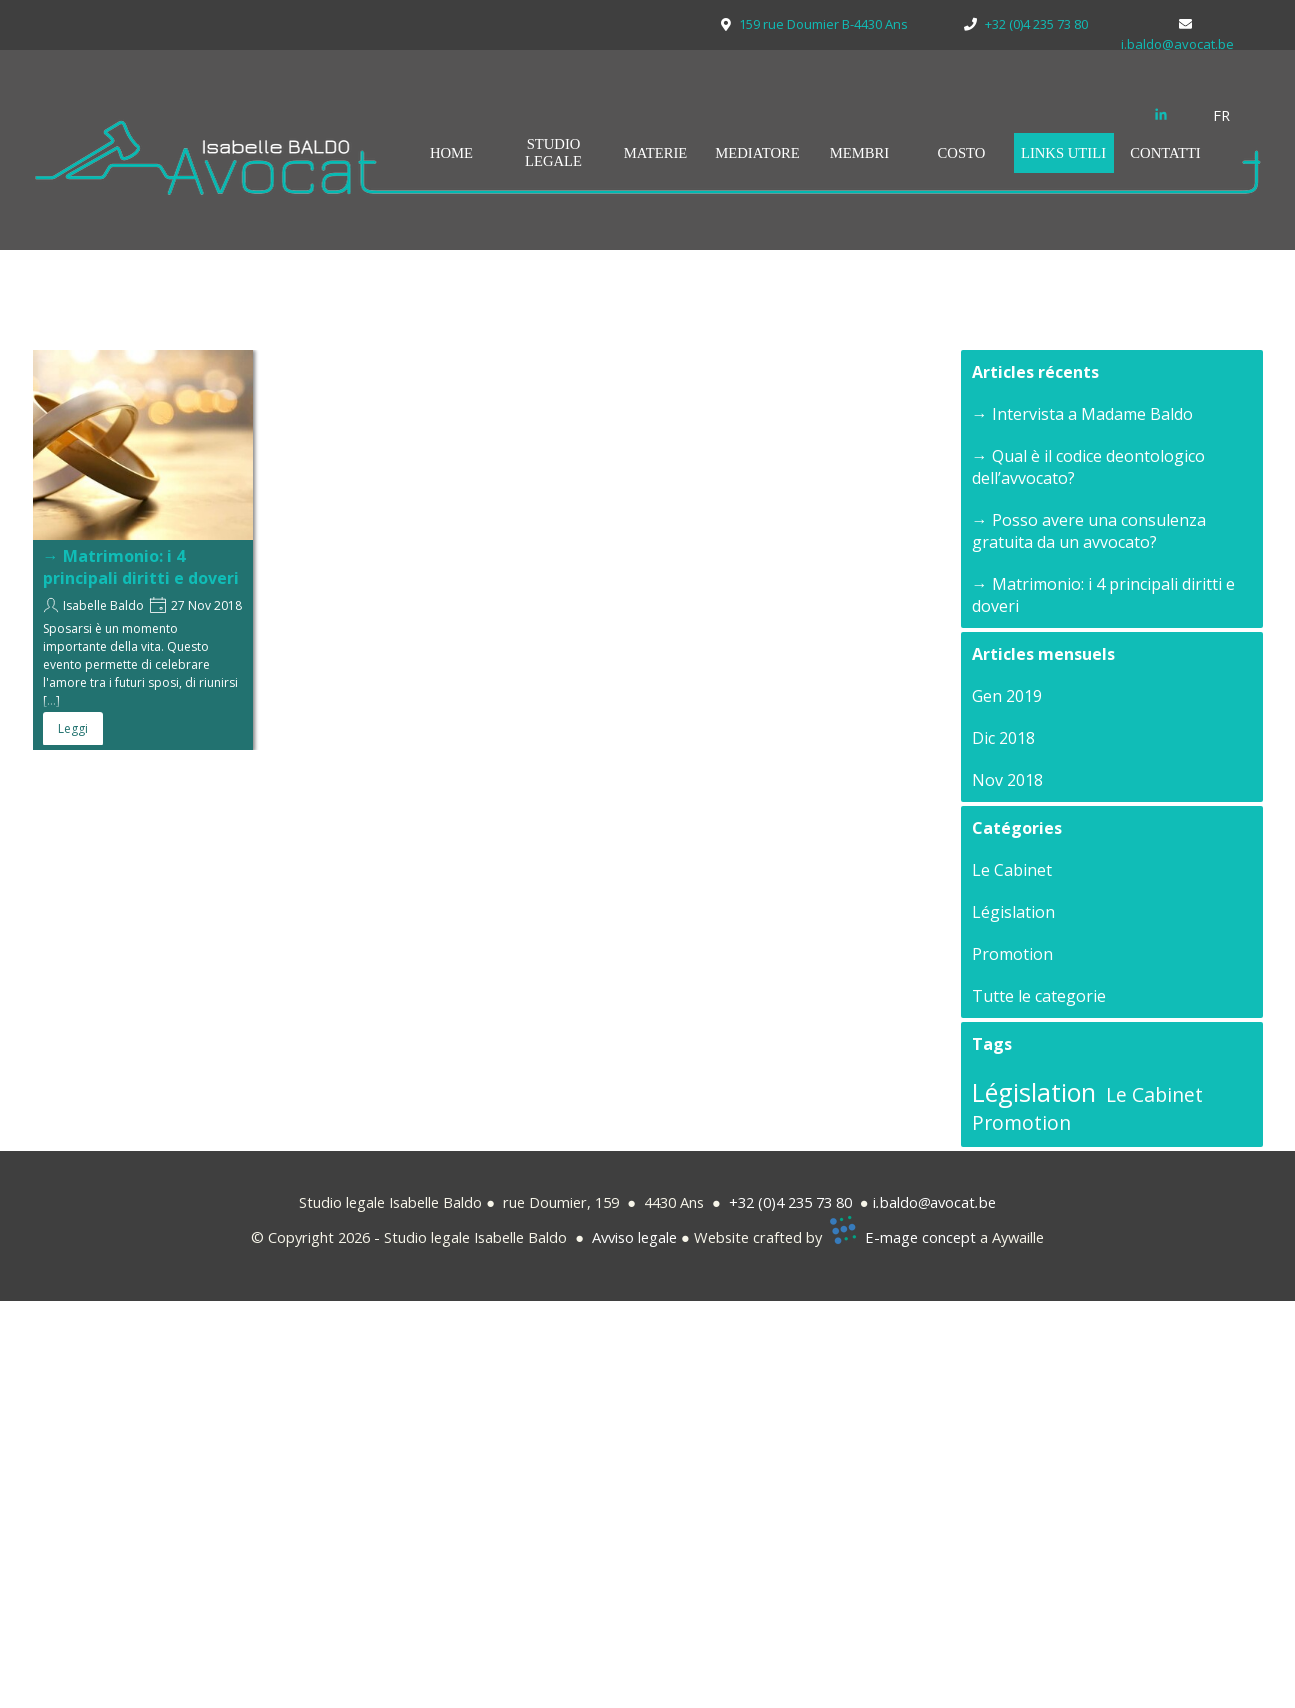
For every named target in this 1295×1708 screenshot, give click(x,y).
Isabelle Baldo (103, 605)
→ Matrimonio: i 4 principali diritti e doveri (141, 567)
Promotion (1012, 954)
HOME (451, 153)
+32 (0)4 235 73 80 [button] (790, 1202)
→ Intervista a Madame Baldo (1082, 414)
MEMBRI (859, 153)
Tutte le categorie (1039, 996)
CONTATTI (1165, 153)
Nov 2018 (1007, 780)
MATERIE (656, 153)
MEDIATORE (757, 153)
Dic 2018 (1003, 738)
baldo (899, 1202)
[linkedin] (1161, 114)
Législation (1013, 912)
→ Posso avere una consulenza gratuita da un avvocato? (1089, 531)
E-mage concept (920, 1237)
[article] (143, 550)
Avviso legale (634, 1237)
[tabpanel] (1233, 115)
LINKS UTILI (1063, 153)
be (987, 1202)
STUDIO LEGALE (553, 152)
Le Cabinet (1012, 870)
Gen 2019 (1007, 696)
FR (1221, 115)
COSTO (962, 153)
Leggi (73, 728)
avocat (952, 1202)
